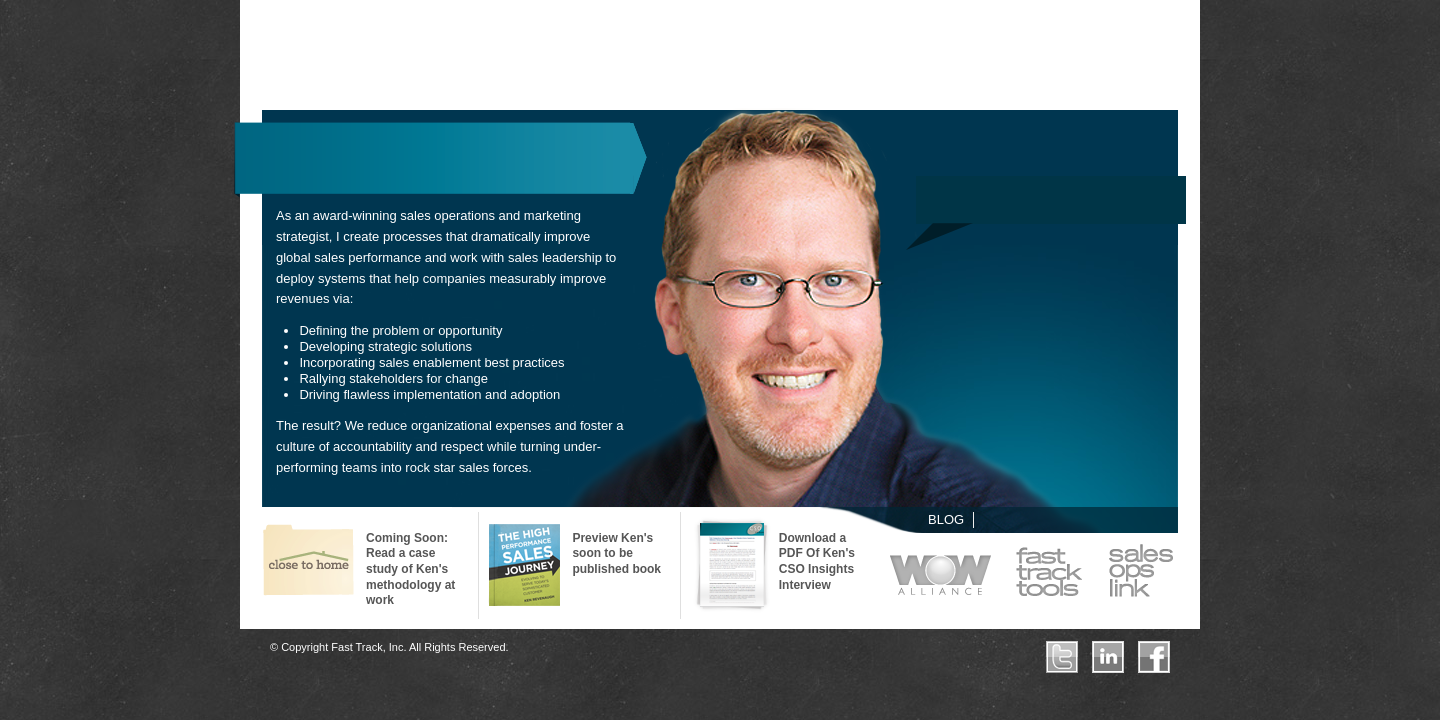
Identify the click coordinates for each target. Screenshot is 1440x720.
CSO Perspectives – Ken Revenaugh (732, 565)
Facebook (1154, 657)
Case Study (309, 563)
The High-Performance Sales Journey (525, 565)
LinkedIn (1108, 657)
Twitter (1062, 657)
